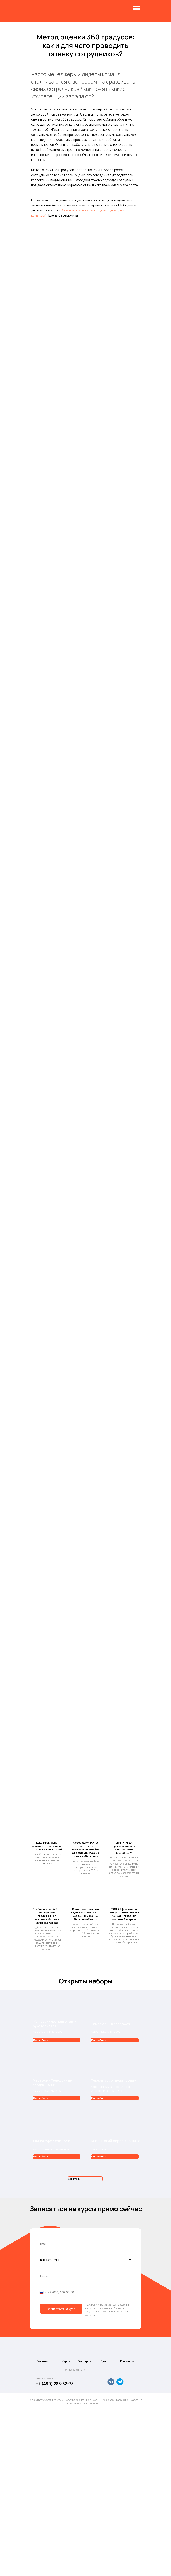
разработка (122, 2399)
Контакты (127, 2361)
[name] (85, 2243)
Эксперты (84, 2361)
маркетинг (136, 2399)
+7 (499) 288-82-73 (55, 2383)
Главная (42, 2361)
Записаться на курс (61, 2309)
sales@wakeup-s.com (47, 2378)
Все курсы (74, 2178)
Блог (103, 2361)
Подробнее (40, 2040)
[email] (85, 2276)
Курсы (66, 2361)
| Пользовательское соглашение (81, 2403)
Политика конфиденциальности (81, 2399)
